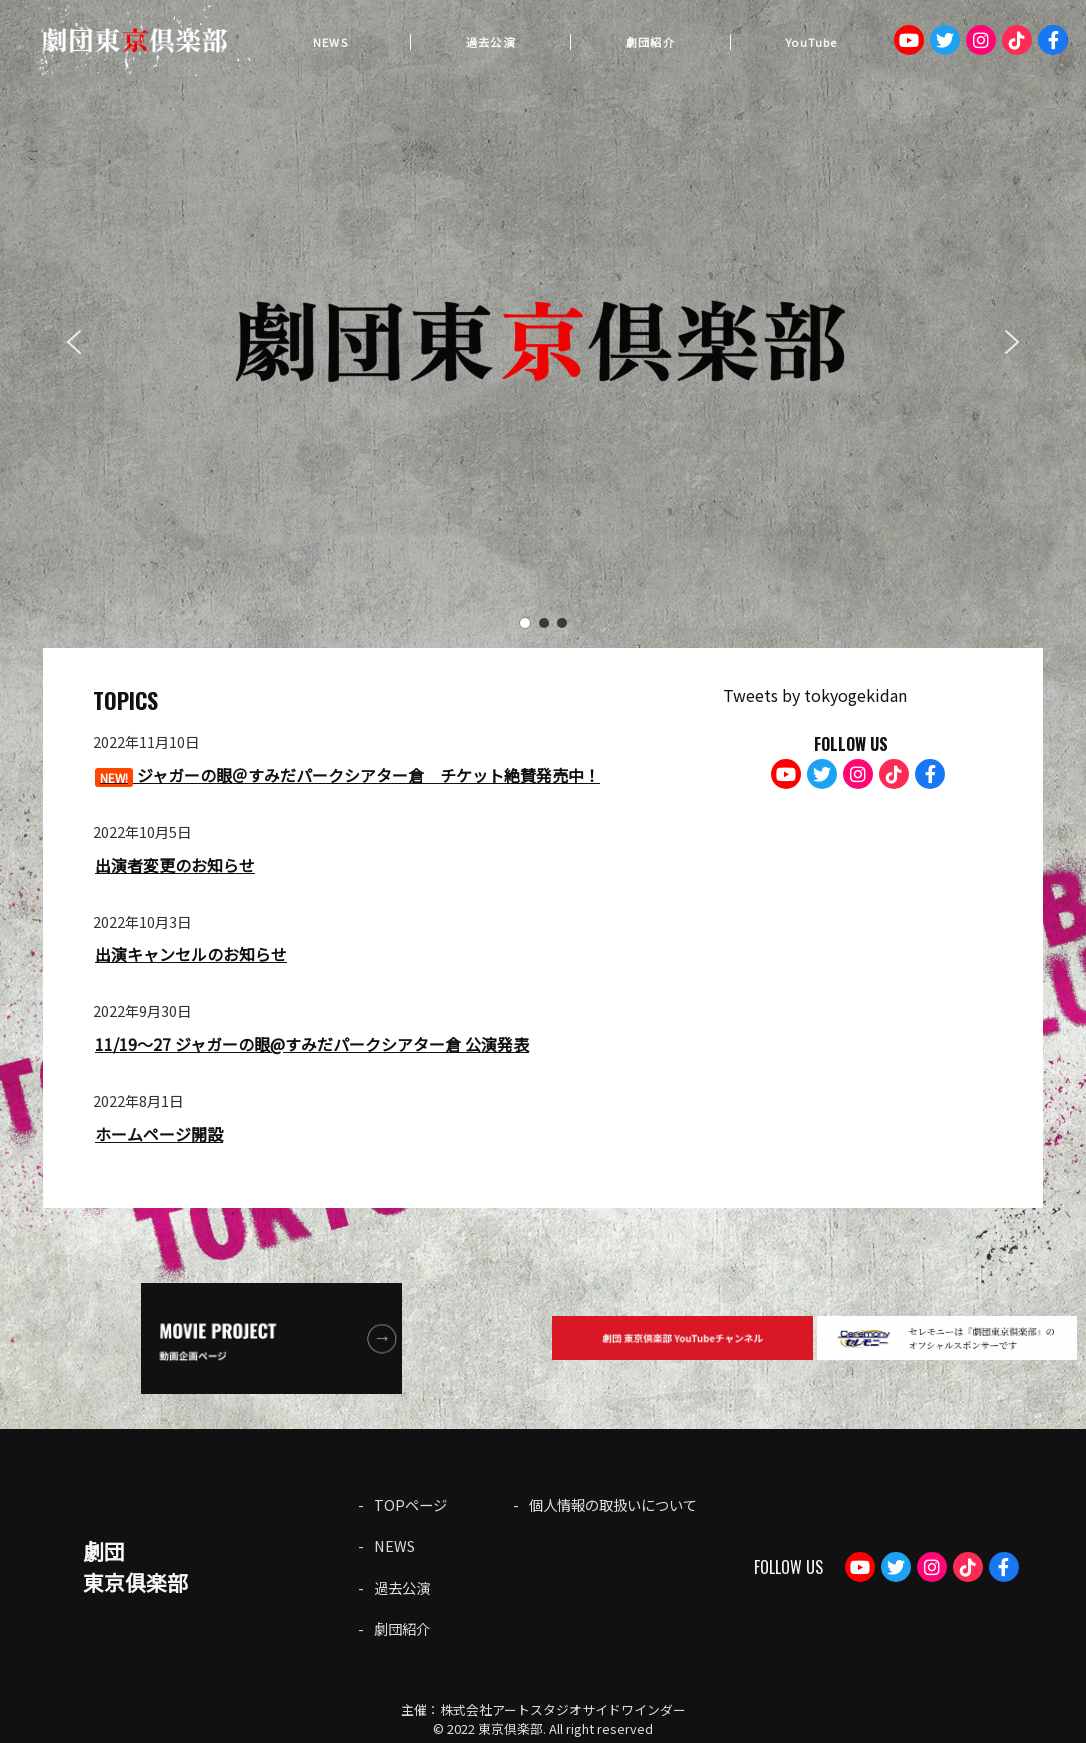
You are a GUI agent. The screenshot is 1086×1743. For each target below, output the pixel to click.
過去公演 (490, 42)
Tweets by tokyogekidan (815, 695)
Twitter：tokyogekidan (945, 40)
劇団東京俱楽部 (135, 1566)
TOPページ (410, 1504)
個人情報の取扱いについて (613, 1504)
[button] (74, 342)
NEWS (330, 42)
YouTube (811, 42)
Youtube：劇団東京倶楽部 (909, 40)
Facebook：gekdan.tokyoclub (1053, 40)
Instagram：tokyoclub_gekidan (981, 40)
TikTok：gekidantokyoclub (1017, 40)
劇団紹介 (650, 42)
